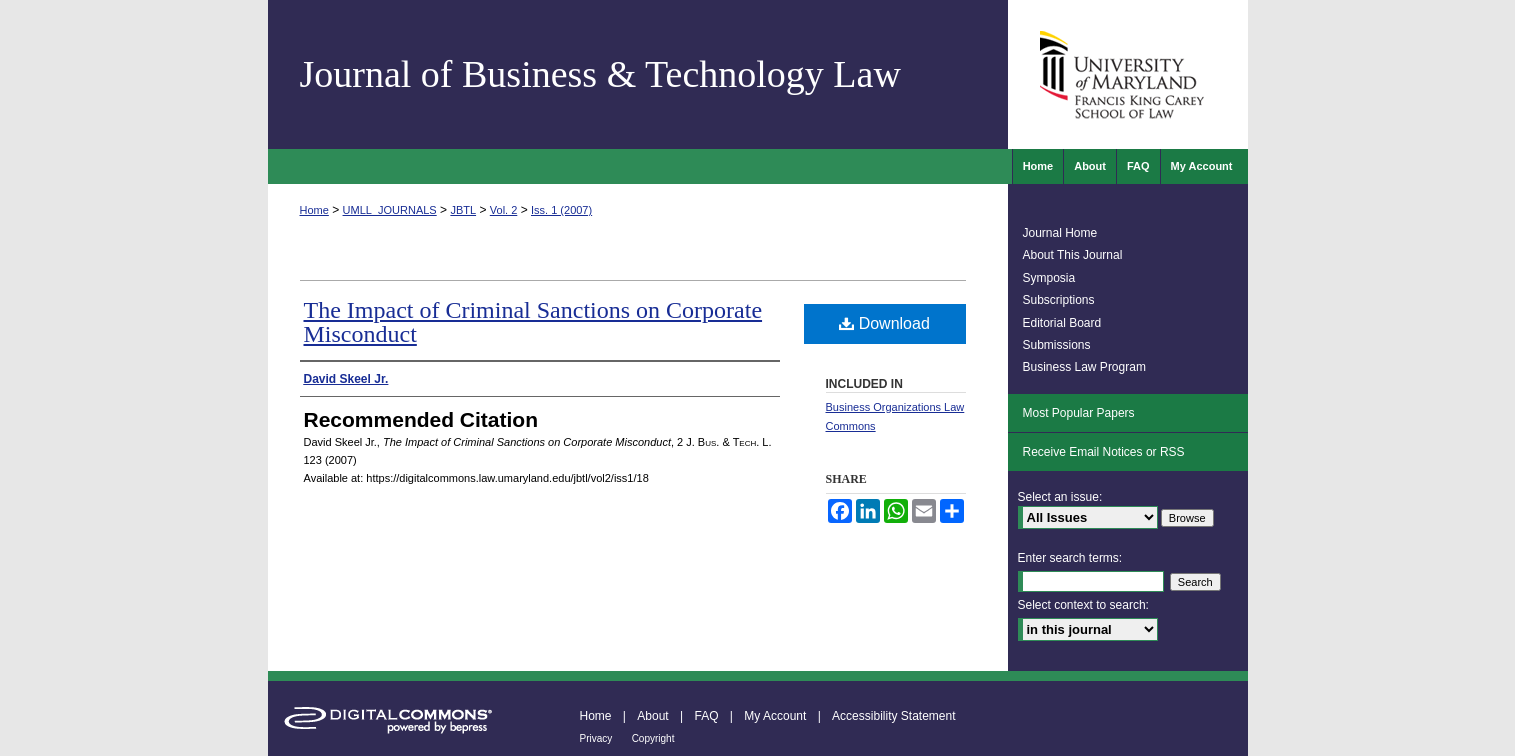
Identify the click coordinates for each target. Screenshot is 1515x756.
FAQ (706, 716)
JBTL (463, 210)
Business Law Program (1084, 367)
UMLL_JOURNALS (390, 210)
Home (314, 210)
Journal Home (1060, 233)
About (652, 716)
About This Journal (1073, 255)
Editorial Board (1062, 323)
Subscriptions (1059, 300)
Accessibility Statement (893, 716)
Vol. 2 (504, 210)
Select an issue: (1060, 497)
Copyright (653, 738)
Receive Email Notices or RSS (1104, 452)
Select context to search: (1083, 605)
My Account (775, 716)
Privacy (596, 738)
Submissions (1057, 345)
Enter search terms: (1070, 558)
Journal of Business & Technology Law (600, 74)
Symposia (1049, 278)
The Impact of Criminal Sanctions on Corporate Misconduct (533, 322)
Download (884, 323)
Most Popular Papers (1079, 413)
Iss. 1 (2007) (561, 210)
